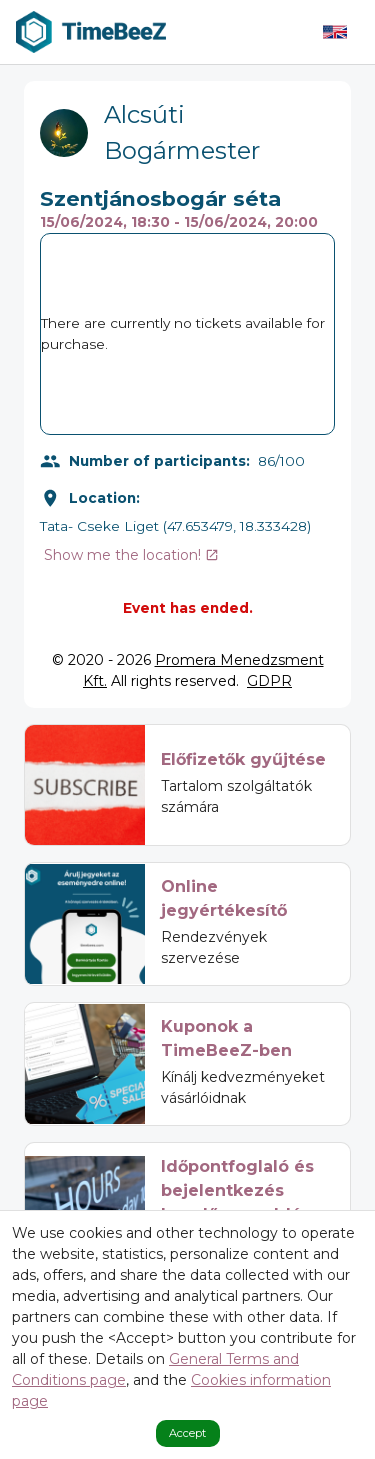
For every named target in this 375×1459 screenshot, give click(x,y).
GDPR (269, 681)
